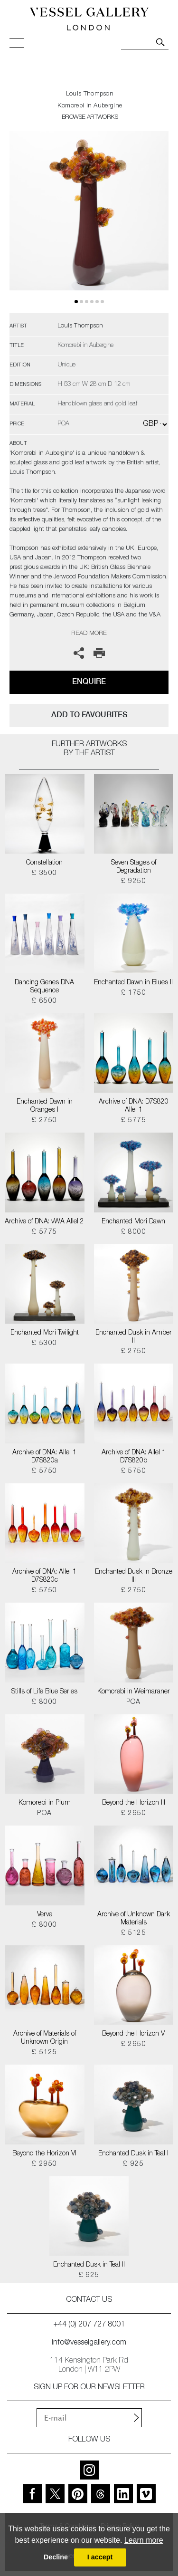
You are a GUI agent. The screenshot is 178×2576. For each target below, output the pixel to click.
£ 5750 (44, 1471)
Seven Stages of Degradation (133, 867)
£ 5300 (44, 1343)
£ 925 (133, 2164)
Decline (56, 2557)
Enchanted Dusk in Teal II (89, 2265)
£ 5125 (133, 1933)
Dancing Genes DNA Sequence (44, 987)
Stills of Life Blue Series (44, 1692)
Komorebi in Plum (45, 1803)
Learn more (143, 2540)
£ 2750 (44, 1120)
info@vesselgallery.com (89, 2343)
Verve (44, 1915)
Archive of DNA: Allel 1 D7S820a (44, 1457)
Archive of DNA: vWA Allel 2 (44, 1222)
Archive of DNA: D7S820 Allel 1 (134, 1106)
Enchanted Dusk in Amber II (133, 1337)
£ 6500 (44, 1001)
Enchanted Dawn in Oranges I (45, 1106)
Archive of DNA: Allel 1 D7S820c (44, 1576)
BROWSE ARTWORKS (90, 118)
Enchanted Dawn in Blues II (133, 983)
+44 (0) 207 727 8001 (89, 2325)
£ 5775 (133, 1120)
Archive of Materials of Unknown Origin (44, 2038)
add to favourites (89, 714)
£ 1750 (133, 993)
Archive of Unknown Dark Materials (133, 1919)
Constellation (44, 863)
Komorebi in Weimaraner (133, 1692)
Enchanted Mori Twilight (44, 1333)
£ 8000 (133, 1232)
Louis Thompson (89, 94)
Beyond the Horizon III (133, 1803)
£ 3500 (44, 873)
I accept (100, 2557)
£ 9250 (133, 881)
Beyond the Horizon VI (44, 2154)
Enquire (89, 681)
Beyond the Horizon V (133, 2034)
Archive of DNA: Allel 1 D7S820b (134, 1457)
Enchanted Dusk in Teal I (133, 2154)
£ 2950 (133, 1813)
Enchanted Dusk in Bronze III (133, 1576)
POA (133, 1702)
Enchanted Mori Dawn (133, 1222)
